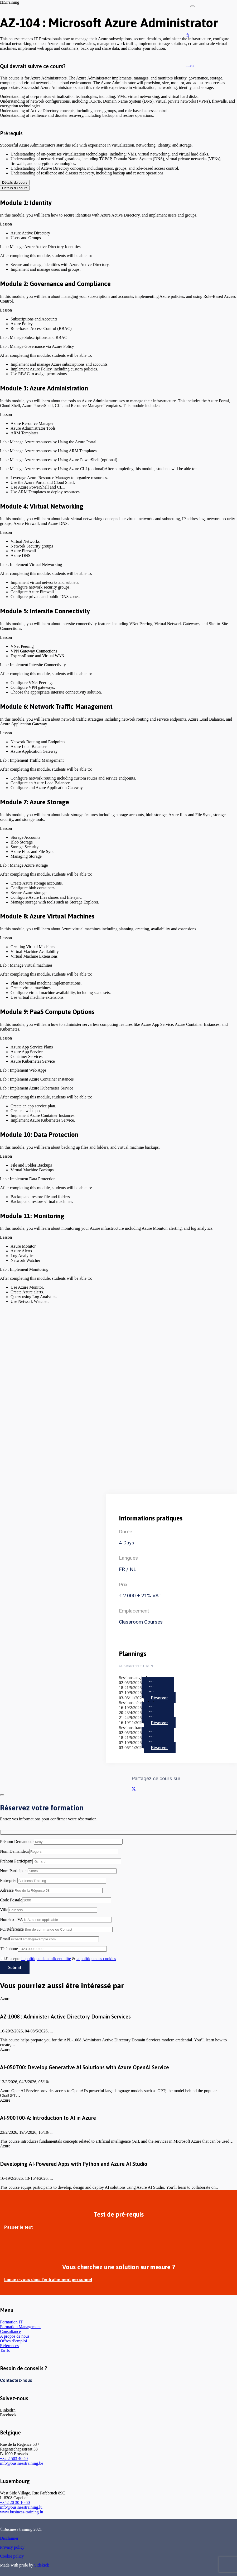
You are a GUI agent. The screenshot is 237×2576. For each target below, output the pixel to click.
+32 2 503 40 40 (14, 2458)
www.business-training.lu (21, 2512)
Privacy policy (12, 2547)
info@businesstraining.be (21, 2463)
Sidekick (41, 2565)
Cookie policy (12, 2556)
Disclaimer (9, 2538)
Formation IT (11, 2322)
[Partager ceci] (134, 1789)
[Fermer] (192, 6)
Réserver (159, 1697)
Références (9, 2345)
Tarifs (5, 2350)
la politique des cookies (96, 1958)
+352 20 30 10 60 (15, 2502)
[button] (187, 35)
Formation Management (20, 2326)
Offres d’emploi (13, 2341)
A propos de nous (15, 2336)
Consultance (10, 2331)
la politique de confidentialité (46, 1958)
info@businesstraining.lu (21, 2507)
